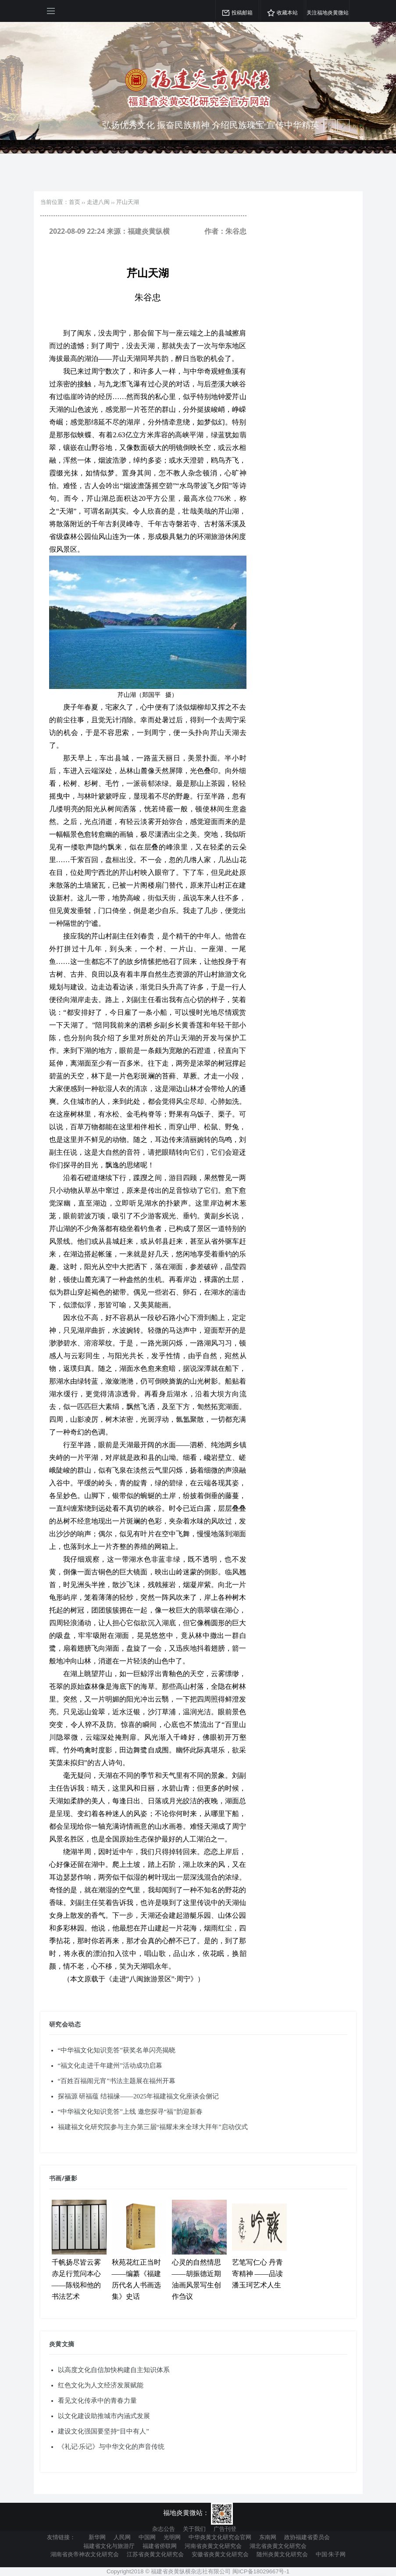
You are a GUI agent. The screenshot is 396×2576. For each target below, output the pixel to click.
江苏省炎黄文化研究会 (155, 2554)
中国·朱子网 (331, 2554)
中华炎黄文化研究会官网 (220, 2537)
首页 (74, 202)
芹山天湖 (127, 202)
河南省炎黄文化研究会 (213, 2546)
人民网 (122, 2537)
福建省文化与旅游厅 (109, 2546)
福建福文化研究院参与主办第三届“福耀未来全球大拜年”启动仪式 (153, 2126)
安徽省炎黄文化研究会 (220, 2554)
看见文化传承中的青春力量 (97, 2400)
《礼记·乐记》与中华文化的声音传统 (111, 2446)
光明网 (172, 2537)
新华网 (97, 2537)
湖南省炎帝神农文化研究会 (84, 2554)
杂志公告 (163, 2529)
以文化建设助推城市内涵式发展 (104, 2415)
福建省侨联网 (160, 2546)
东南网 (267, 2537)
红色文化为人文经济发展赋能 (100, 2385)
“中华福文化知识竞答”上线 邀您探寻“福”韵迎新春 (130, 2111)
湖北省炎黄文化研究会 (278, 2546)
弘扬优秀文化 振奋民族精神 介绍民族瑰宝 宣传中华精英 (210, 125)
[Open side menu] (51, 11)
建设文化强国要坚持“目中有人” (103, 2431)
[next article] (329, 125)
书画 (55, 2178)
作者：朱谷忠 (225, 231)
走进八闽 (98, 202)
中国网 (147, 2537)
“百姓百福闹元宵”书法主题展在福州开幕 (116, 2080)
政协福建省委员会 (307, 2537)
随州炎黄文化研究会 (282, 2554)
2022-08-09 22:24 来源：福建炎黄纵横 (109, 231)
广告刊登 (225, 2529)
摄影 (70, 2178)
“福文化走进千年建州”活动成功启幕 (110, 2065)
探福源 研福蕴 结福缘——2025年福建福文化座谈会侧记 (138, 2096)
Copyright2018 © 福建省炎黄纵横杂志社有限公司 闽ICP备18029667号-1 (198, 2571)
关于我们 (194, 2529)
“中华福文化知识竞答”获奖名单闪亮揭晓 (116, 2050)
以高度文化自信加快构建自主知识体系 (114, 2369)
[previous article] (343, 125)
